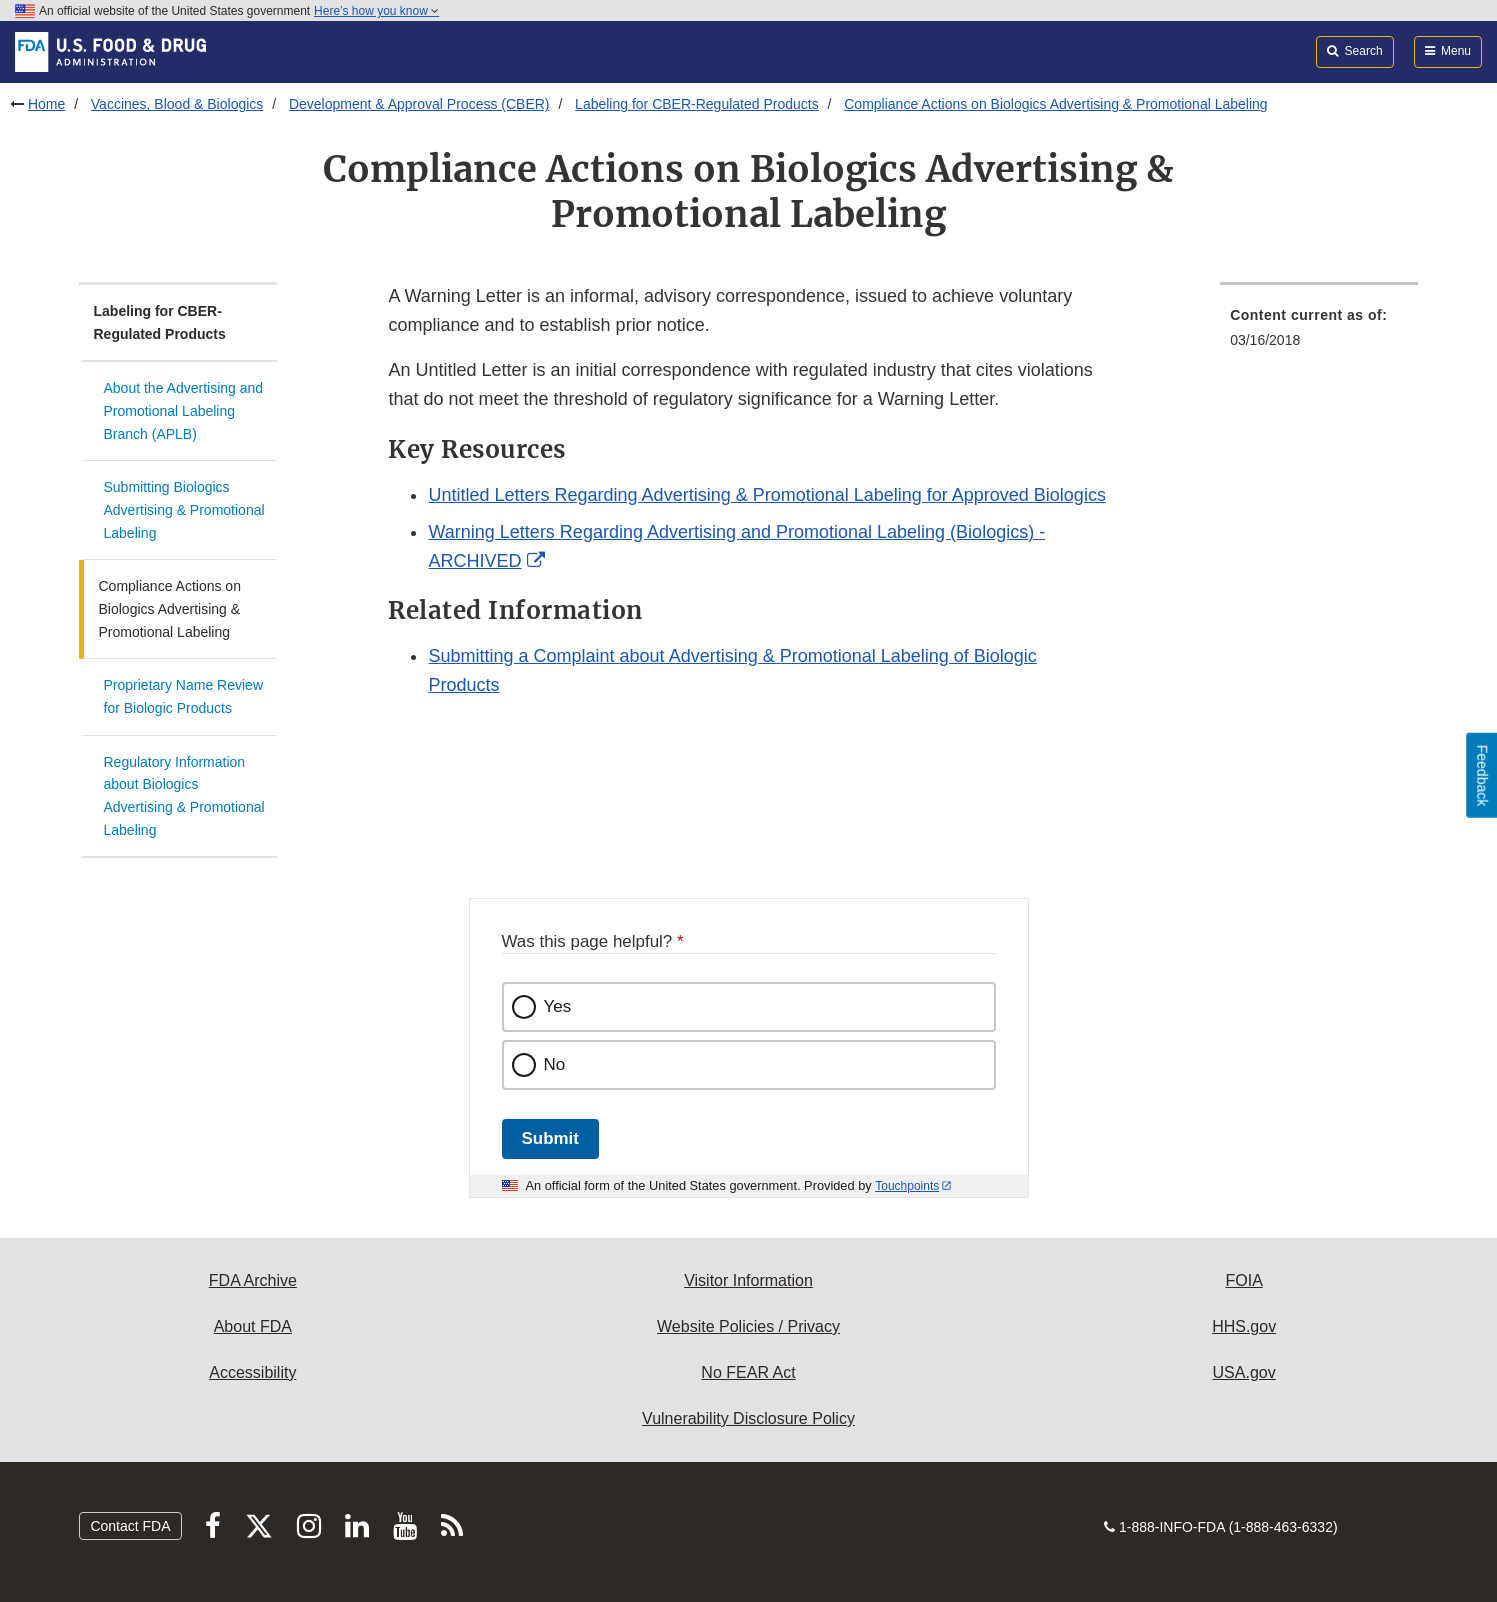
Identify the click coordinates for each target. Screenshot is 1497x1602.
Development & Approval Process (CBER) (419, 104)
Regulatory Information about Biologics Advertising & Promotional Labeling (184, 796)
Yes (558, 1006)
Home (46, 104)
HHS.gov (1244, 1326)
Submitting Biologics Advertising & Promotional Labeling (184, 509)
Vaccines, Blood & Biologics (177, 104)
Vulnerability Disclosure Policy (748, 1418)
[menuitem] (1319, 333)
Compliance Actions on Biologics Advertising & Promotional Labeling (1055, 104)
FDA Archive (253, 1280)
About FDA (253, 1326)
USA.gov (1244, 1372)
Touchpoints (907, 1186)
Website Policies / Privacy (748, 1326)
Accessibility (252, 1372)
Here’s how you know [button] (376, 11)
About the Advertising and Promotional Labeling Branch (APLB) (184, 410)
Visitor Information (748, 1280)
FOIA (1243, 1280)
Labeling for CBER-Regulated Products (697, 104)
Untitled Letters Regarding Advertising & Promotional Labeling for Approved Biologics (766, 495)
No (555, 1064)
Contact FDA (130, 1526)
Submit (550, 1138)
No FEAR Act (748, 1372)
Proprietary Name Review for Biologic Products (184, 696)
